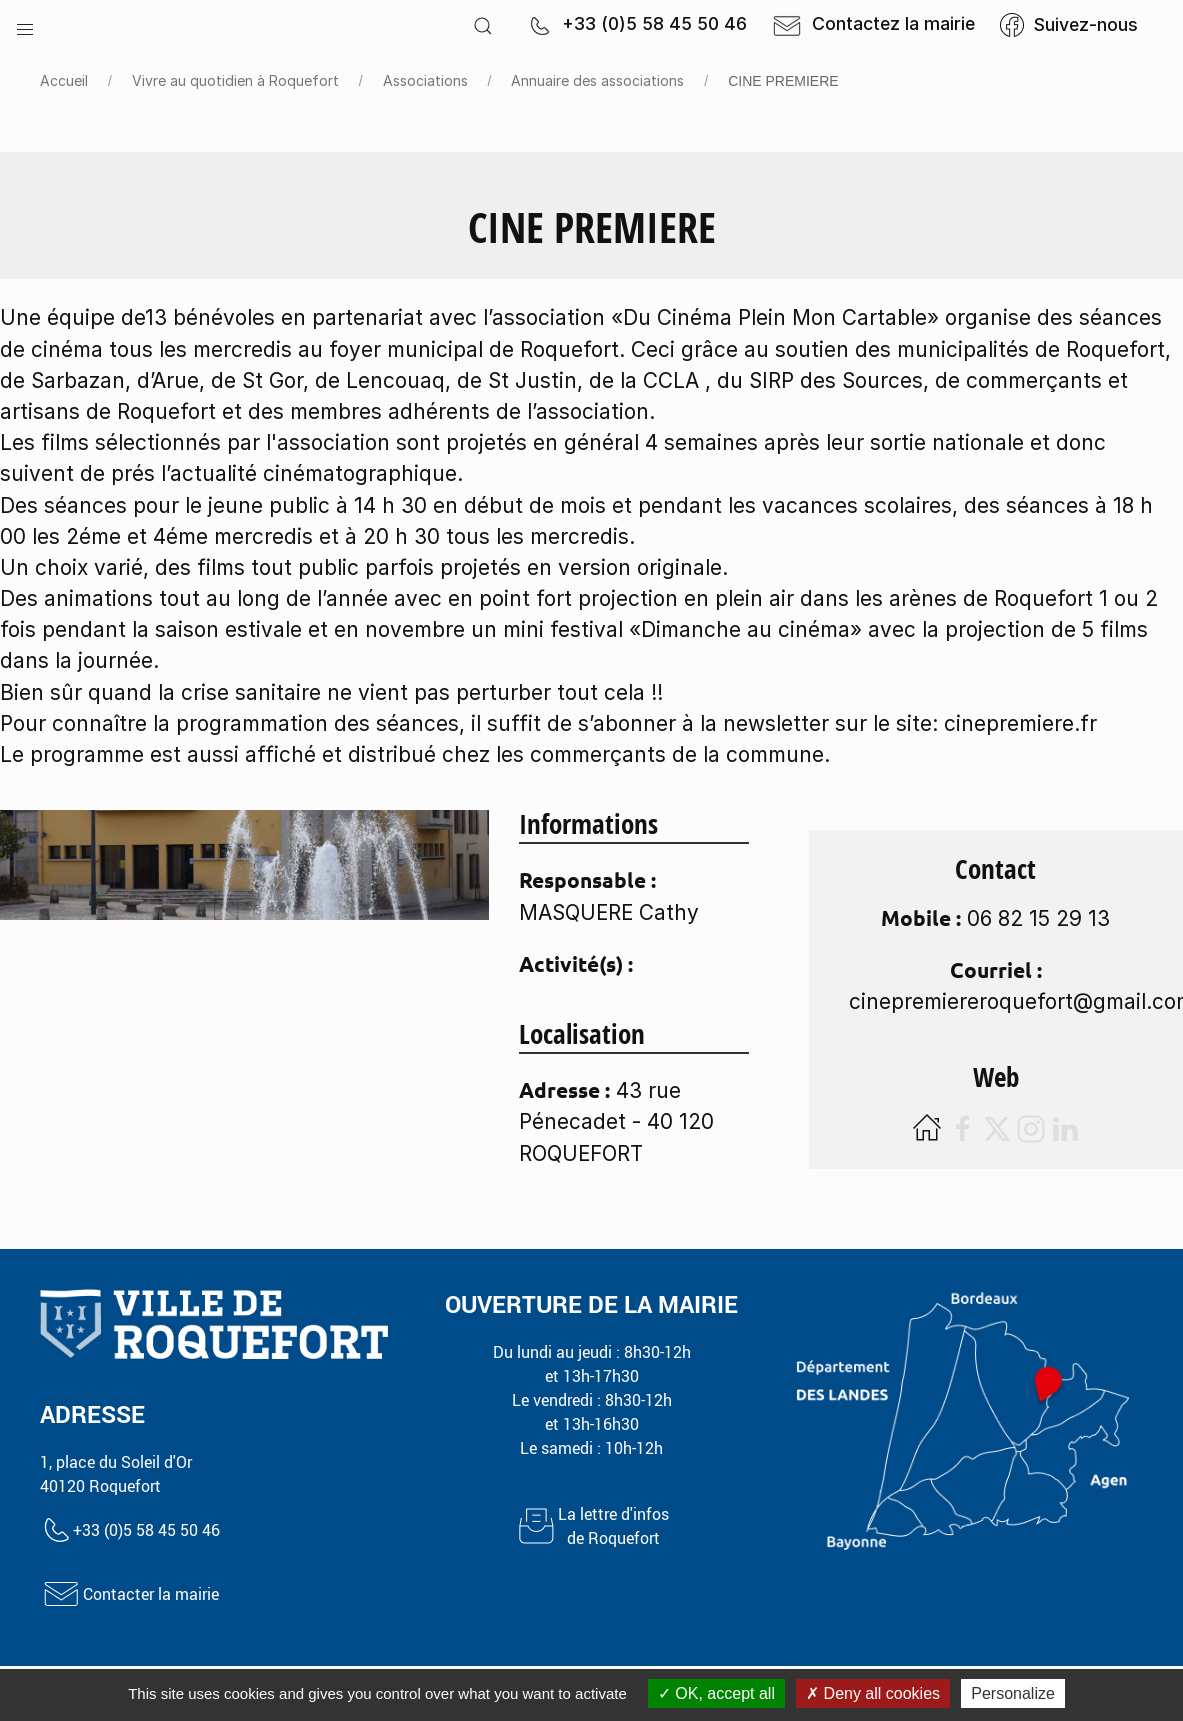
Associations (425, 80)
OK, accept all (716, 1693)
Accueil (64, 80)
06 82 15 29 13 (1038, 918)
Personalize (1013, 1693)
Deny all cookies (873, 1693)
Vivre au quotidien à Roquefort (235, 80)
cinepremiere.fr (1020, 723)
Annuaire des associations (597, 80)
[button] (25, 25)
